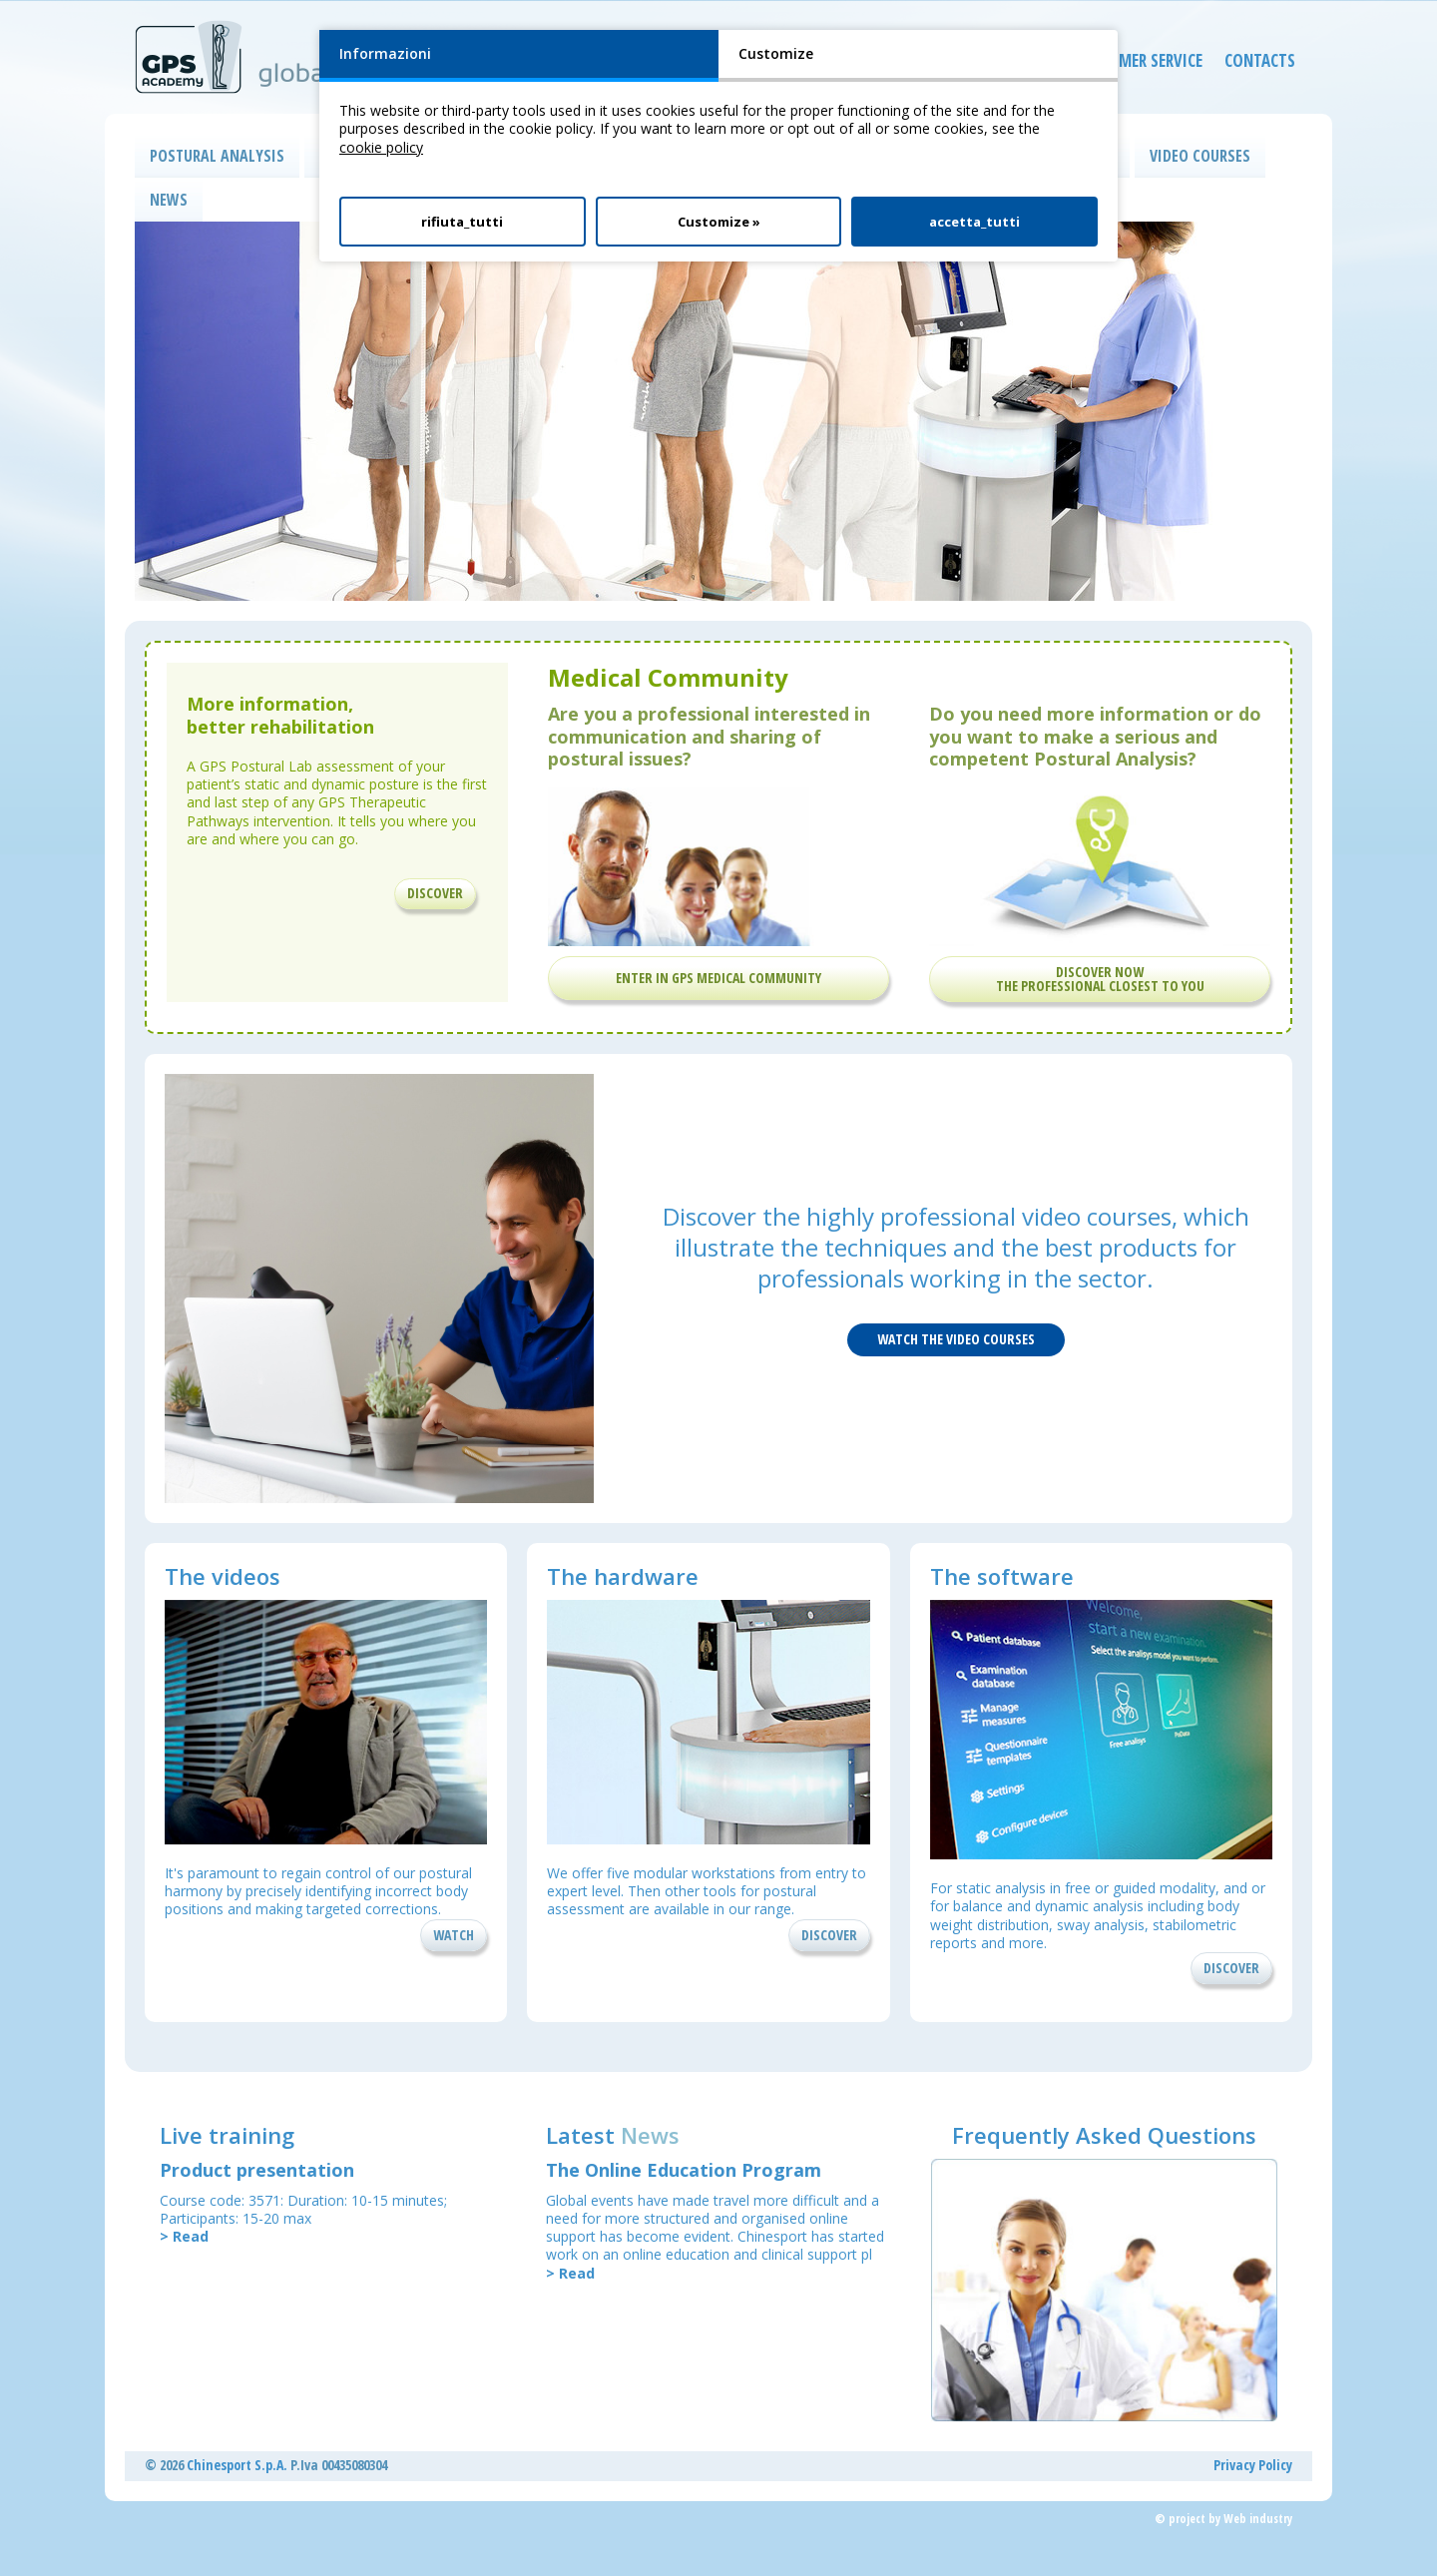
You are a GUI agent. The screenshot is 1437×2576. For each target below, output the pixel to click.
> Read (184, 2236)
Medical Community (668, 677)
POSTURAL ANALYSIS (217, 156)
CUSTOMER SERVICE (1122, 65)
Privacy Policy (1252, 2464)
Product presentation (257, 2170)
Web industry (1257, 2518)
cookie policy (381, 147)
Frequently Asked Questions (1104, 2135)
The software (1002, 1576)
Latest (613, 2135)
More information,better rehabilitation (280, 715)
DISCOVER (435, 892)
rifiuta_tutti (462, 222)
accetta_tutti (974, 222)
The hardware (623, 1576)
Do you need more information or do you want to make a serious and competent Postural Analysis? (1095, 736)
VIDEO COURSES (1200, 156)
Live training (227, 2135)
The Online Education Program (683, 2170)
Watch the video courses (956, 1338)
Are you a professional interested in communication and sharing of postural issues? (709, 736)
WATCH (453, 1934)
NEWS (169, 200)
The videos (222, 1576)
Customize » (719, 222)
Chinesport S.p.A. (237, 2464)
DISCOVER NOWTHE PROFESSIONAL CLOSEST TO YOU (1100, 978)
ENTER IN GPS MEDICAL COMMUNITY (718, 977)
